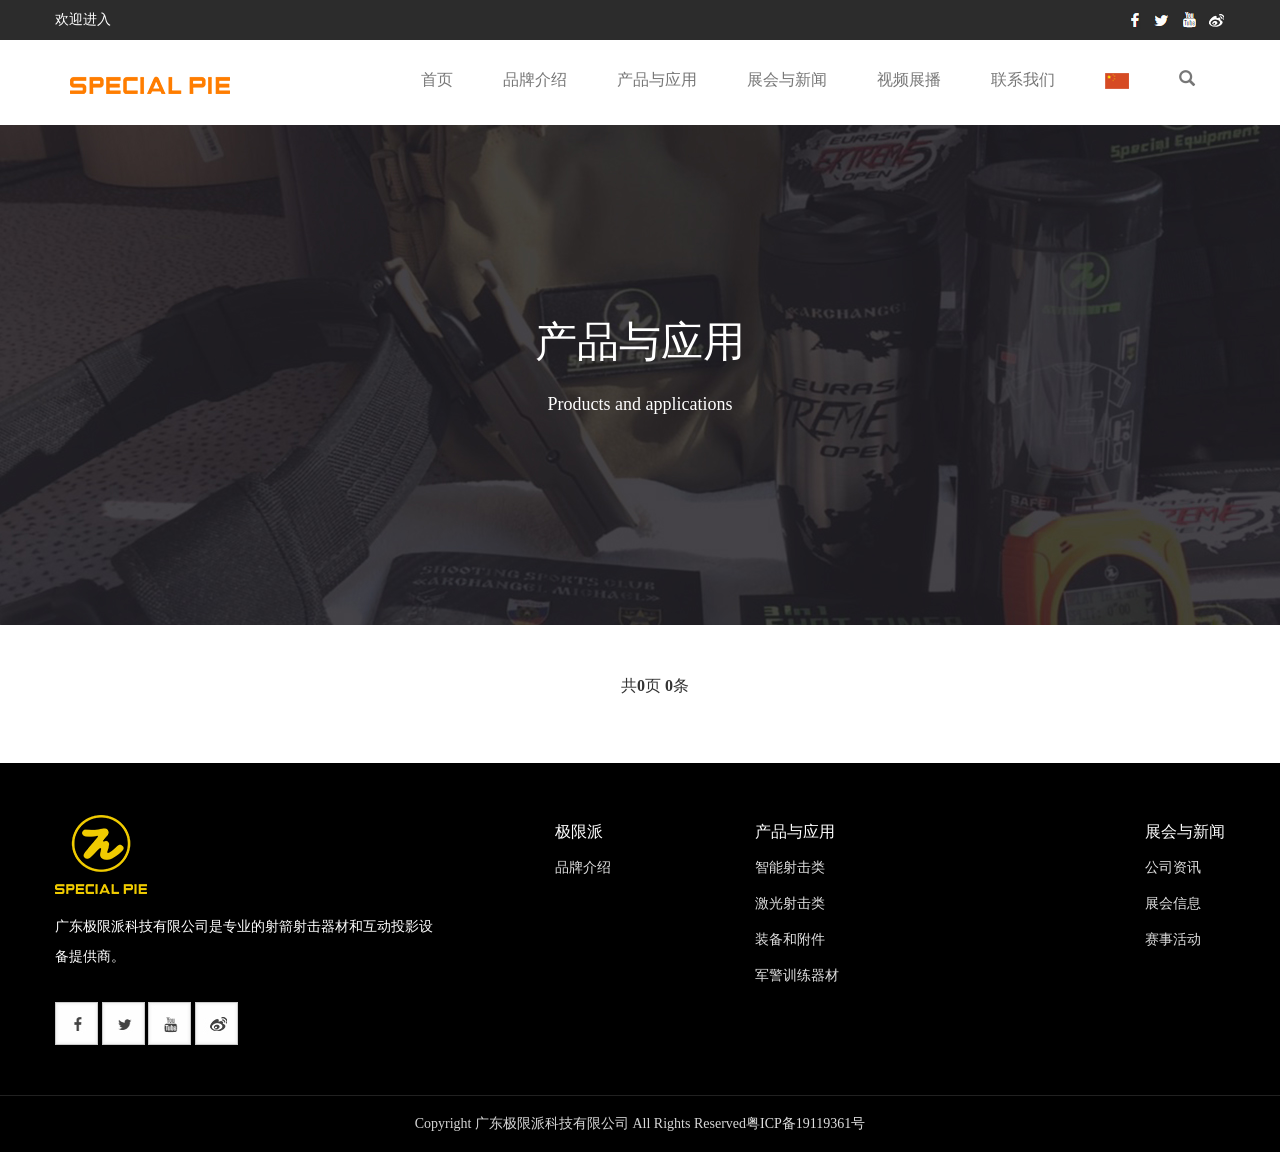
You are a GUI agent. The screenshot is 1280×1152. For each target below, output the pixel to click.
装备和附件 (790, 939)
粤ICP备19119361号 (805, 1123)
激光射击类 (790, 903)
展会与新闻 (787, 79)
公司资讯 (1173, 867)
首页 (437, 79)
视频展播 (909, 79)
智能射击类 (790, 867)
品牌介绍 (535, 79)
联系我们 (1023, 79)
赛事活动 (1173, 939)
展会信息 (1173, 903)
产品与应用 (657, 79)
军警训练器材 (797, 975)
